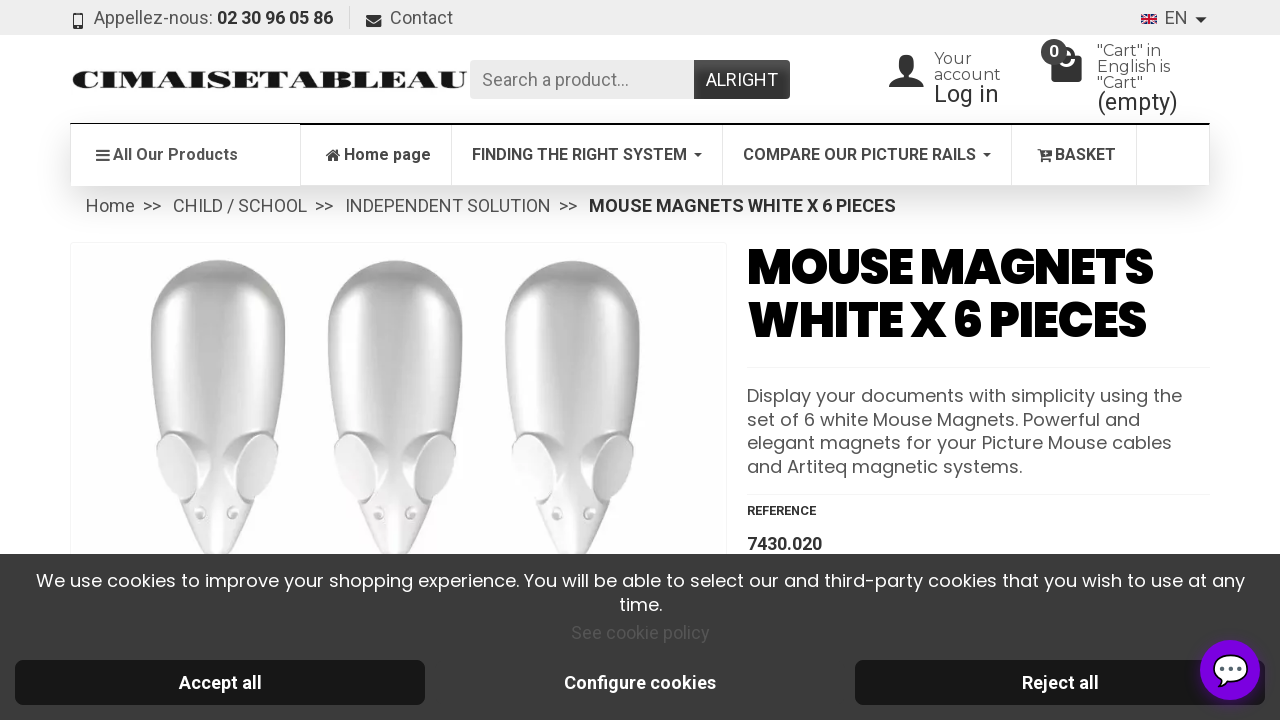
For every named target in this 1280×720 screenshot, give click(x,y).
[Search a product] (582, 79)
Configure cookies (640, 682)
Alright (742, 79)
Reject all (1060, 682)
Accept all (220, 682)
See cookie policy (640, 632)
